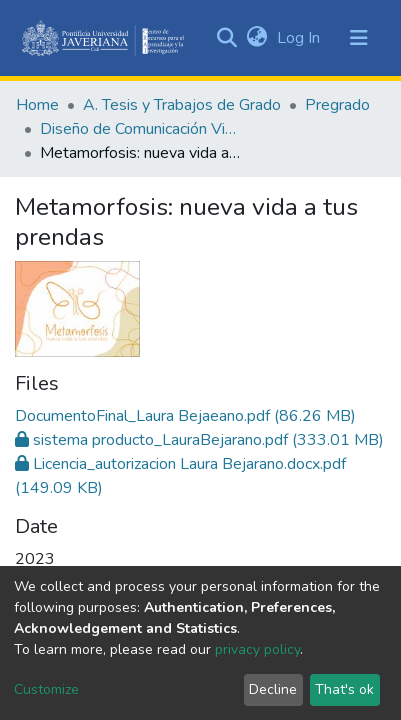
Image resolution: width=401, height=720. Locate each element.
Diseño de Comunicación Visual (140, 129)
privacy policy (257, 649)
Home (37, 105)
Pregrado (337, 105)
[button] (256, 38)
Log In (300, 38)
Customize (46, 689)
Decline (273, 689)
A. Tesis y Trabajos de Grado (182, 105)
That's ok (344, 689)
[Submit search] (226, 38)
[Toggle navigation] (359, 38)
